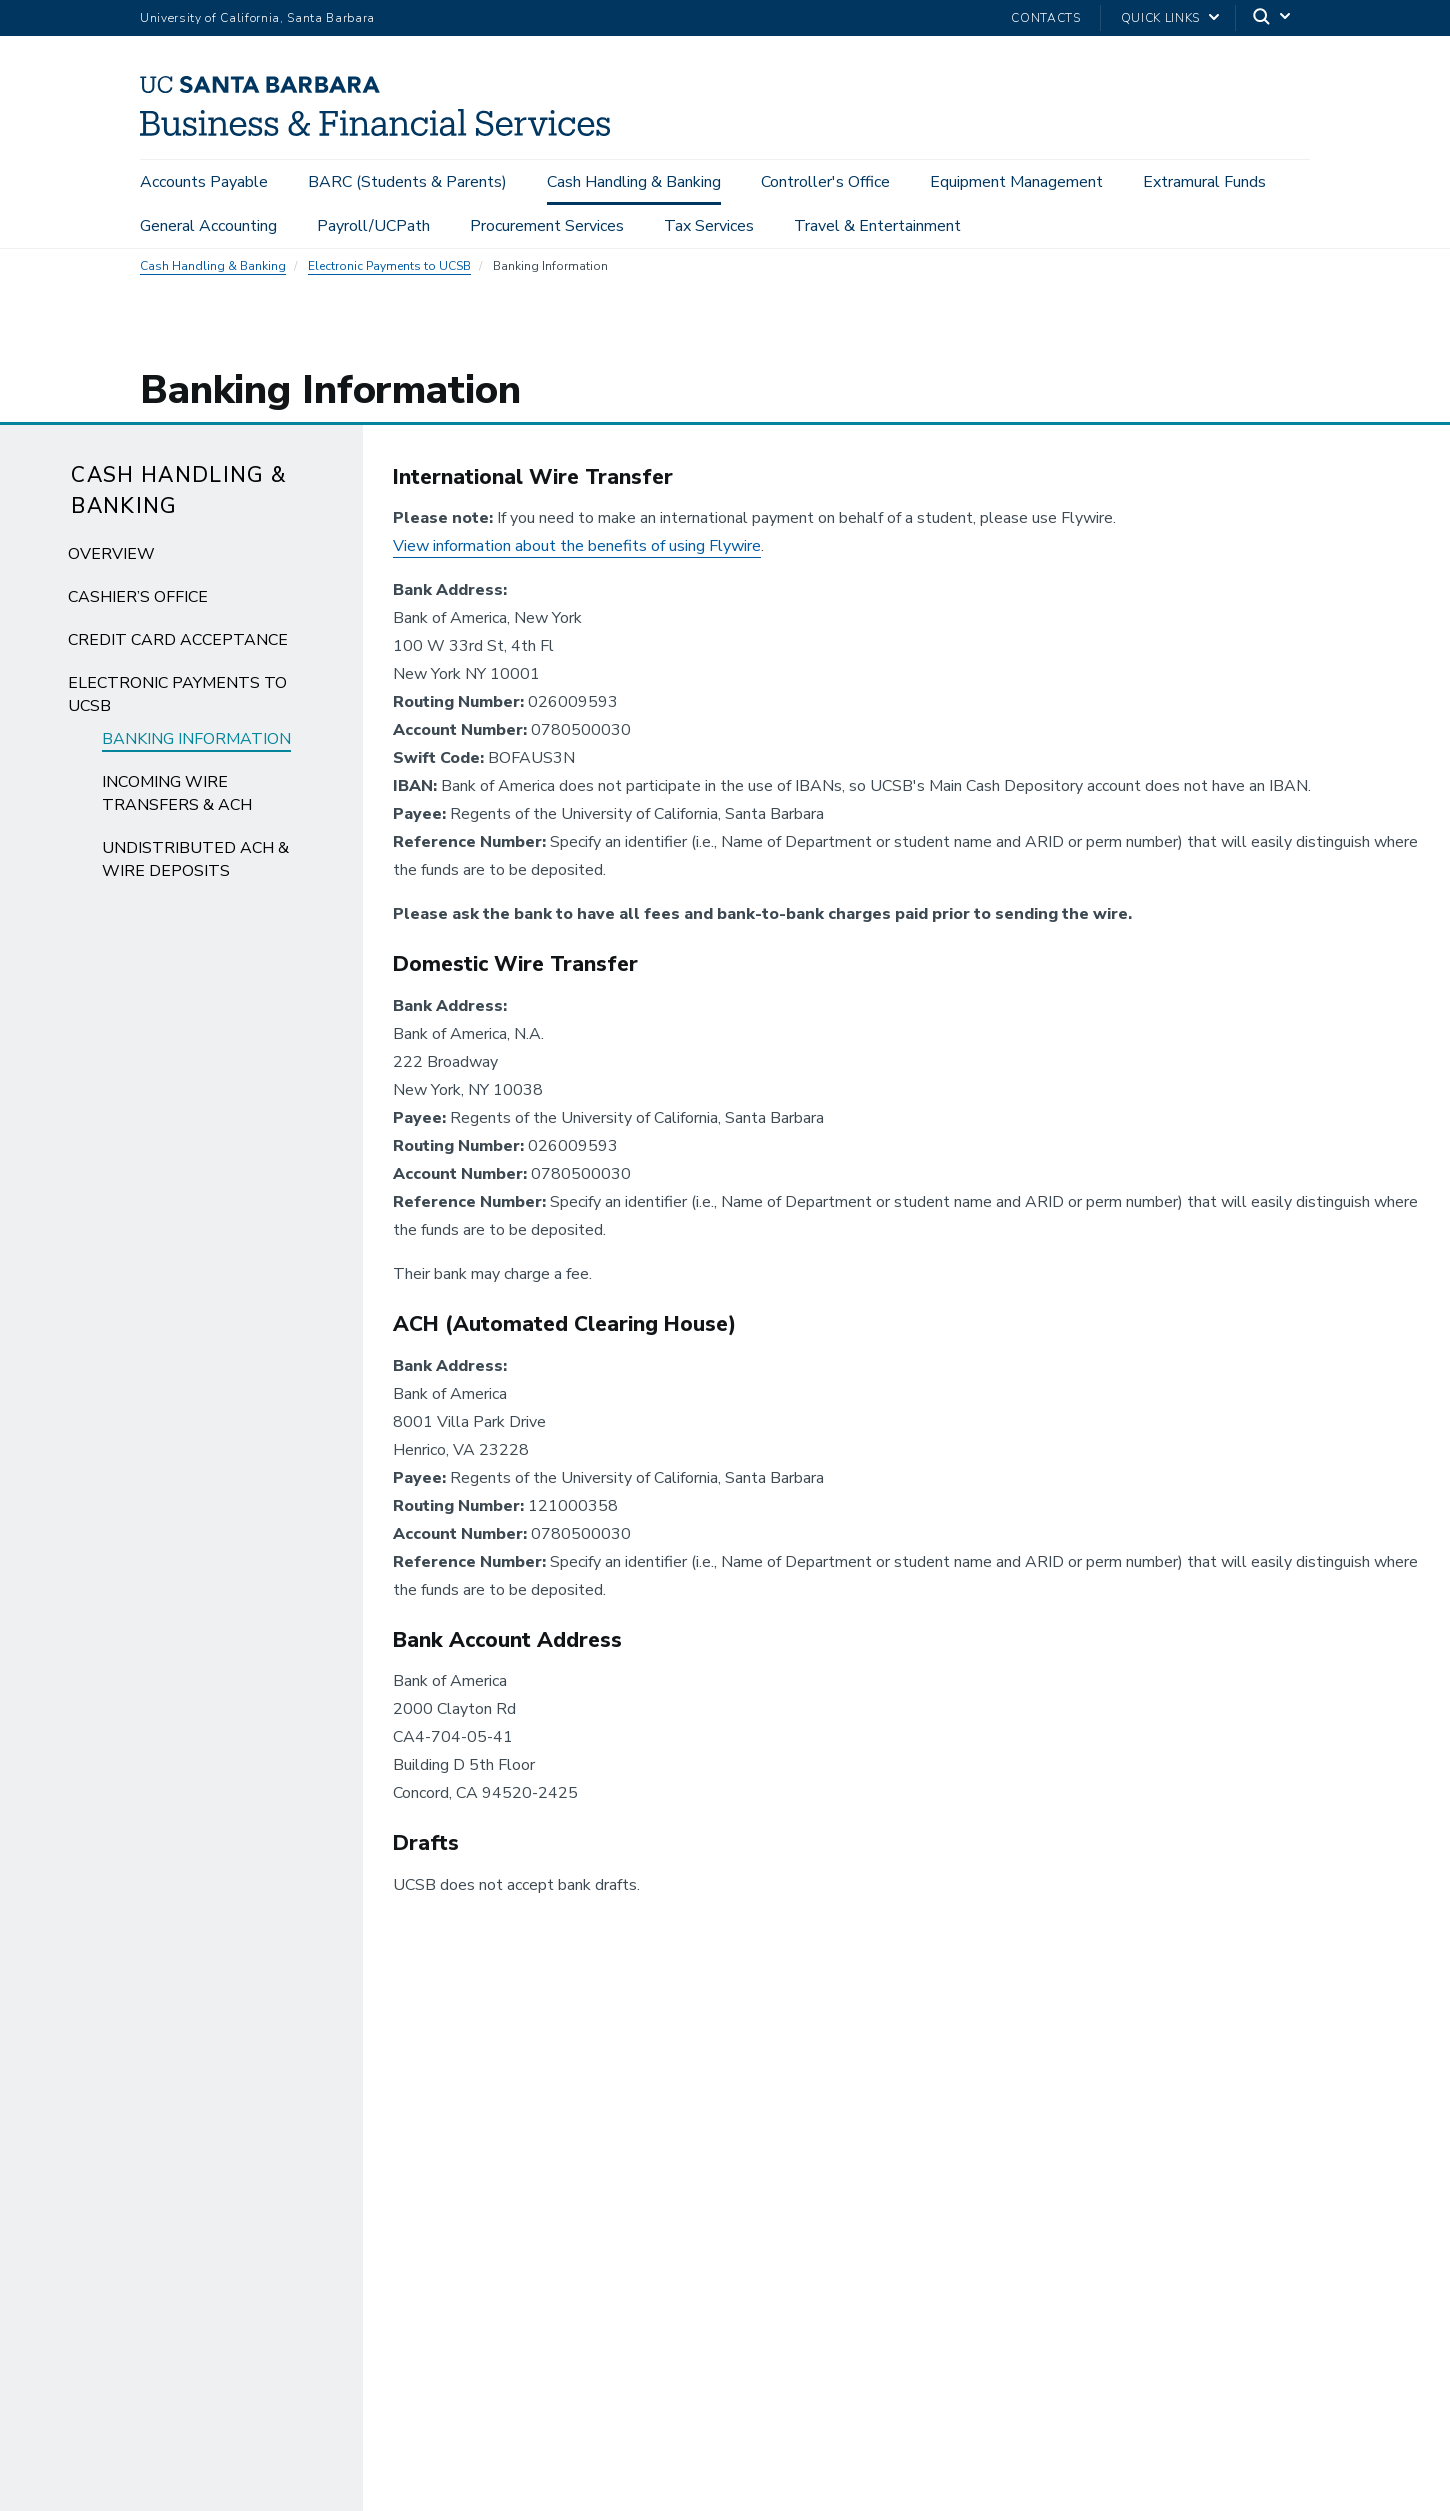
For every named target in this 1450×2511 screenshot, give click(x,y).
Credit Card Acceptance (178, 650)
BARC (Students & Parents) (407, 182)
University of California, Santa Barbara (257, 18)
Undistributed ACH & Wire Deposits (195, 869)
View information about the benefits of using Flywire (577, 557)
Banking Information (196, 749)
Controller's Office (825, 182)
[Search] (1273, 18)
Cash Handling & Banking (634, 182)
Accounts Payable (204, 182)
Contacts (1045, 18)
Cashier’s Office (138, 607)
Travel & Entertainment (877, 226)
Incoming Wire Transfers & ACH (177, 803)
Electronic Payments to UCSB (389, 276)
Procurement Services (547, 226)
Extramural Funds (1204, 182)
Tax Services (709, 226)
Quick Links (1160, 18)
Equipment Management (1016, 182)
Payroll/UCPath (373, 226)
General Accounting (208, 226)
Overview (111, 564)
